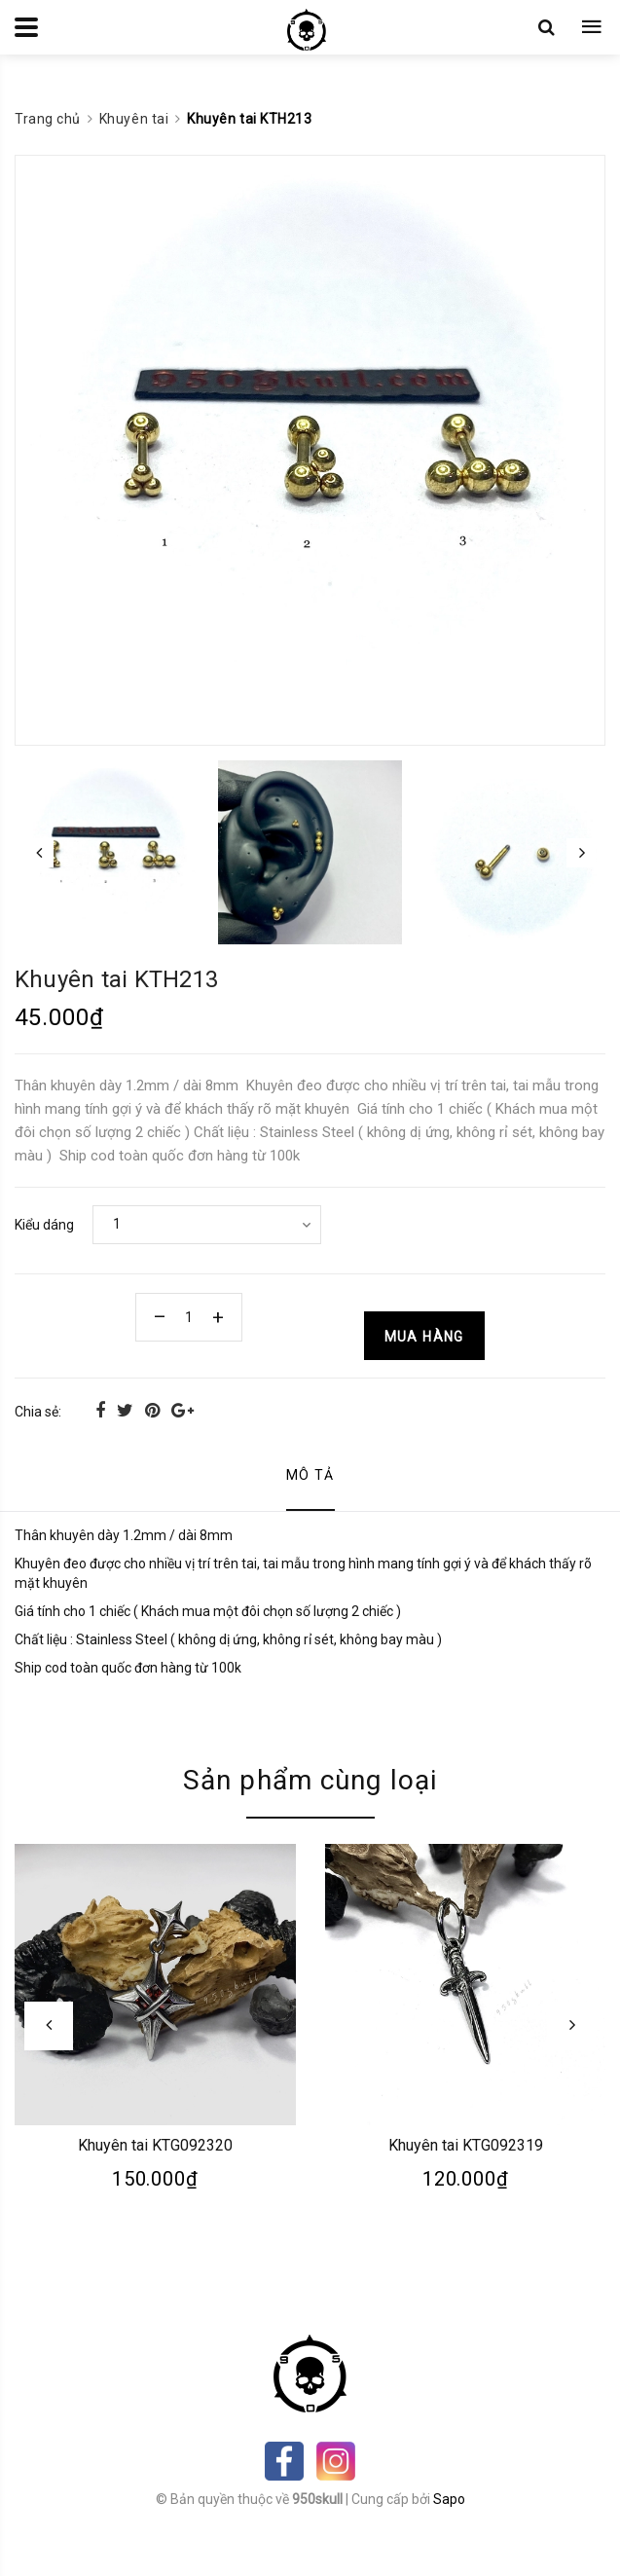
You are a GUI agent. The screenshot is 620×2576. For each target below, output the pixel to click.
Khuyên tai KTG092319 (464, 2144)
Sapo (449, 2499)
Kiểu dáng (44, 1225)
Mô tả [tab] (310, 1475)
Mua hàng (424, 1336)
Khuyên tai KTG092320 (155, 2144)
